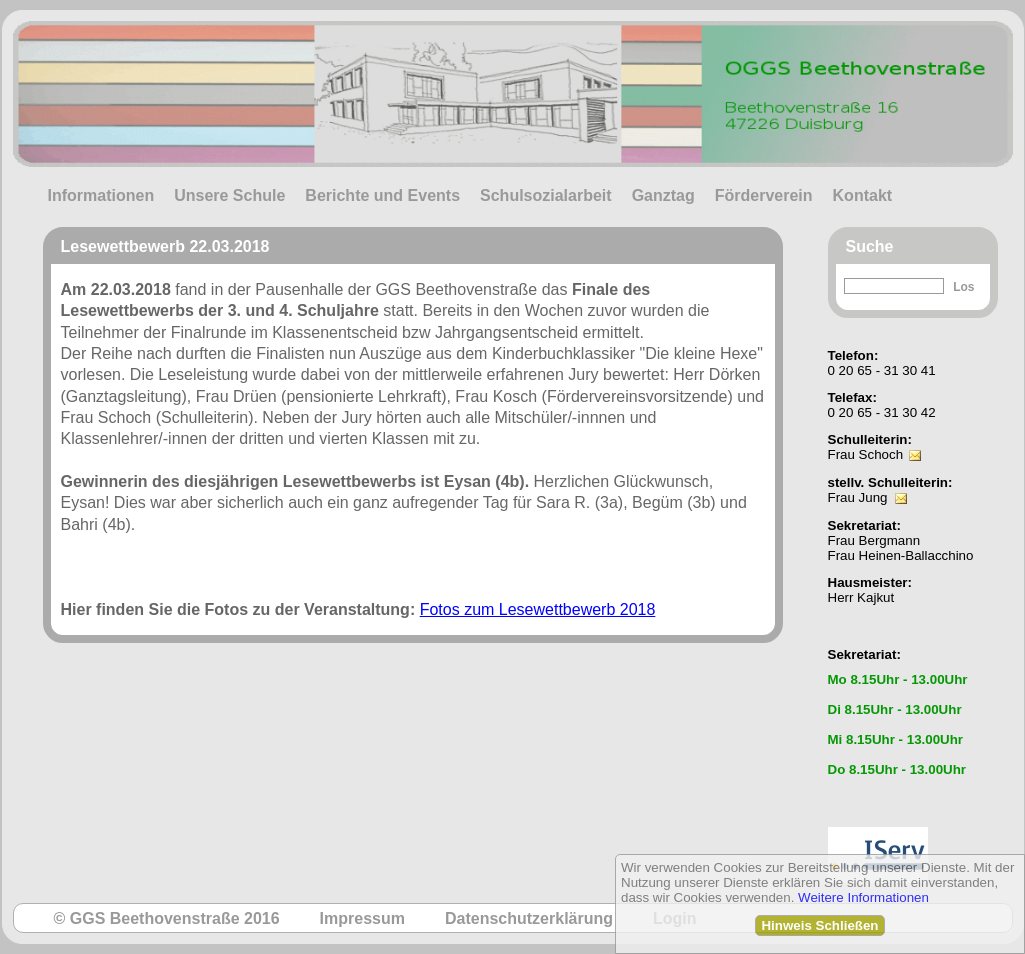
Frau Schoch (866, 454)
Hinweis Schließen (819, 925)
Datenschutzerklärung (529, 918)
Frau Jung (858, 497)
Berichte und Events (382, 195)
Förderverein (764, 195)
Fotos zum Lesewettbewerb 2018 (538, 609)
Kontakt (863, 195)
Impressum (362, 918)
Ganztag (663, 195)
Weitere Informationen (863, 897)
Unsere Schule (229, 195)
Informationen (101, 195)
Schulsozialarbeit (546, 195)
